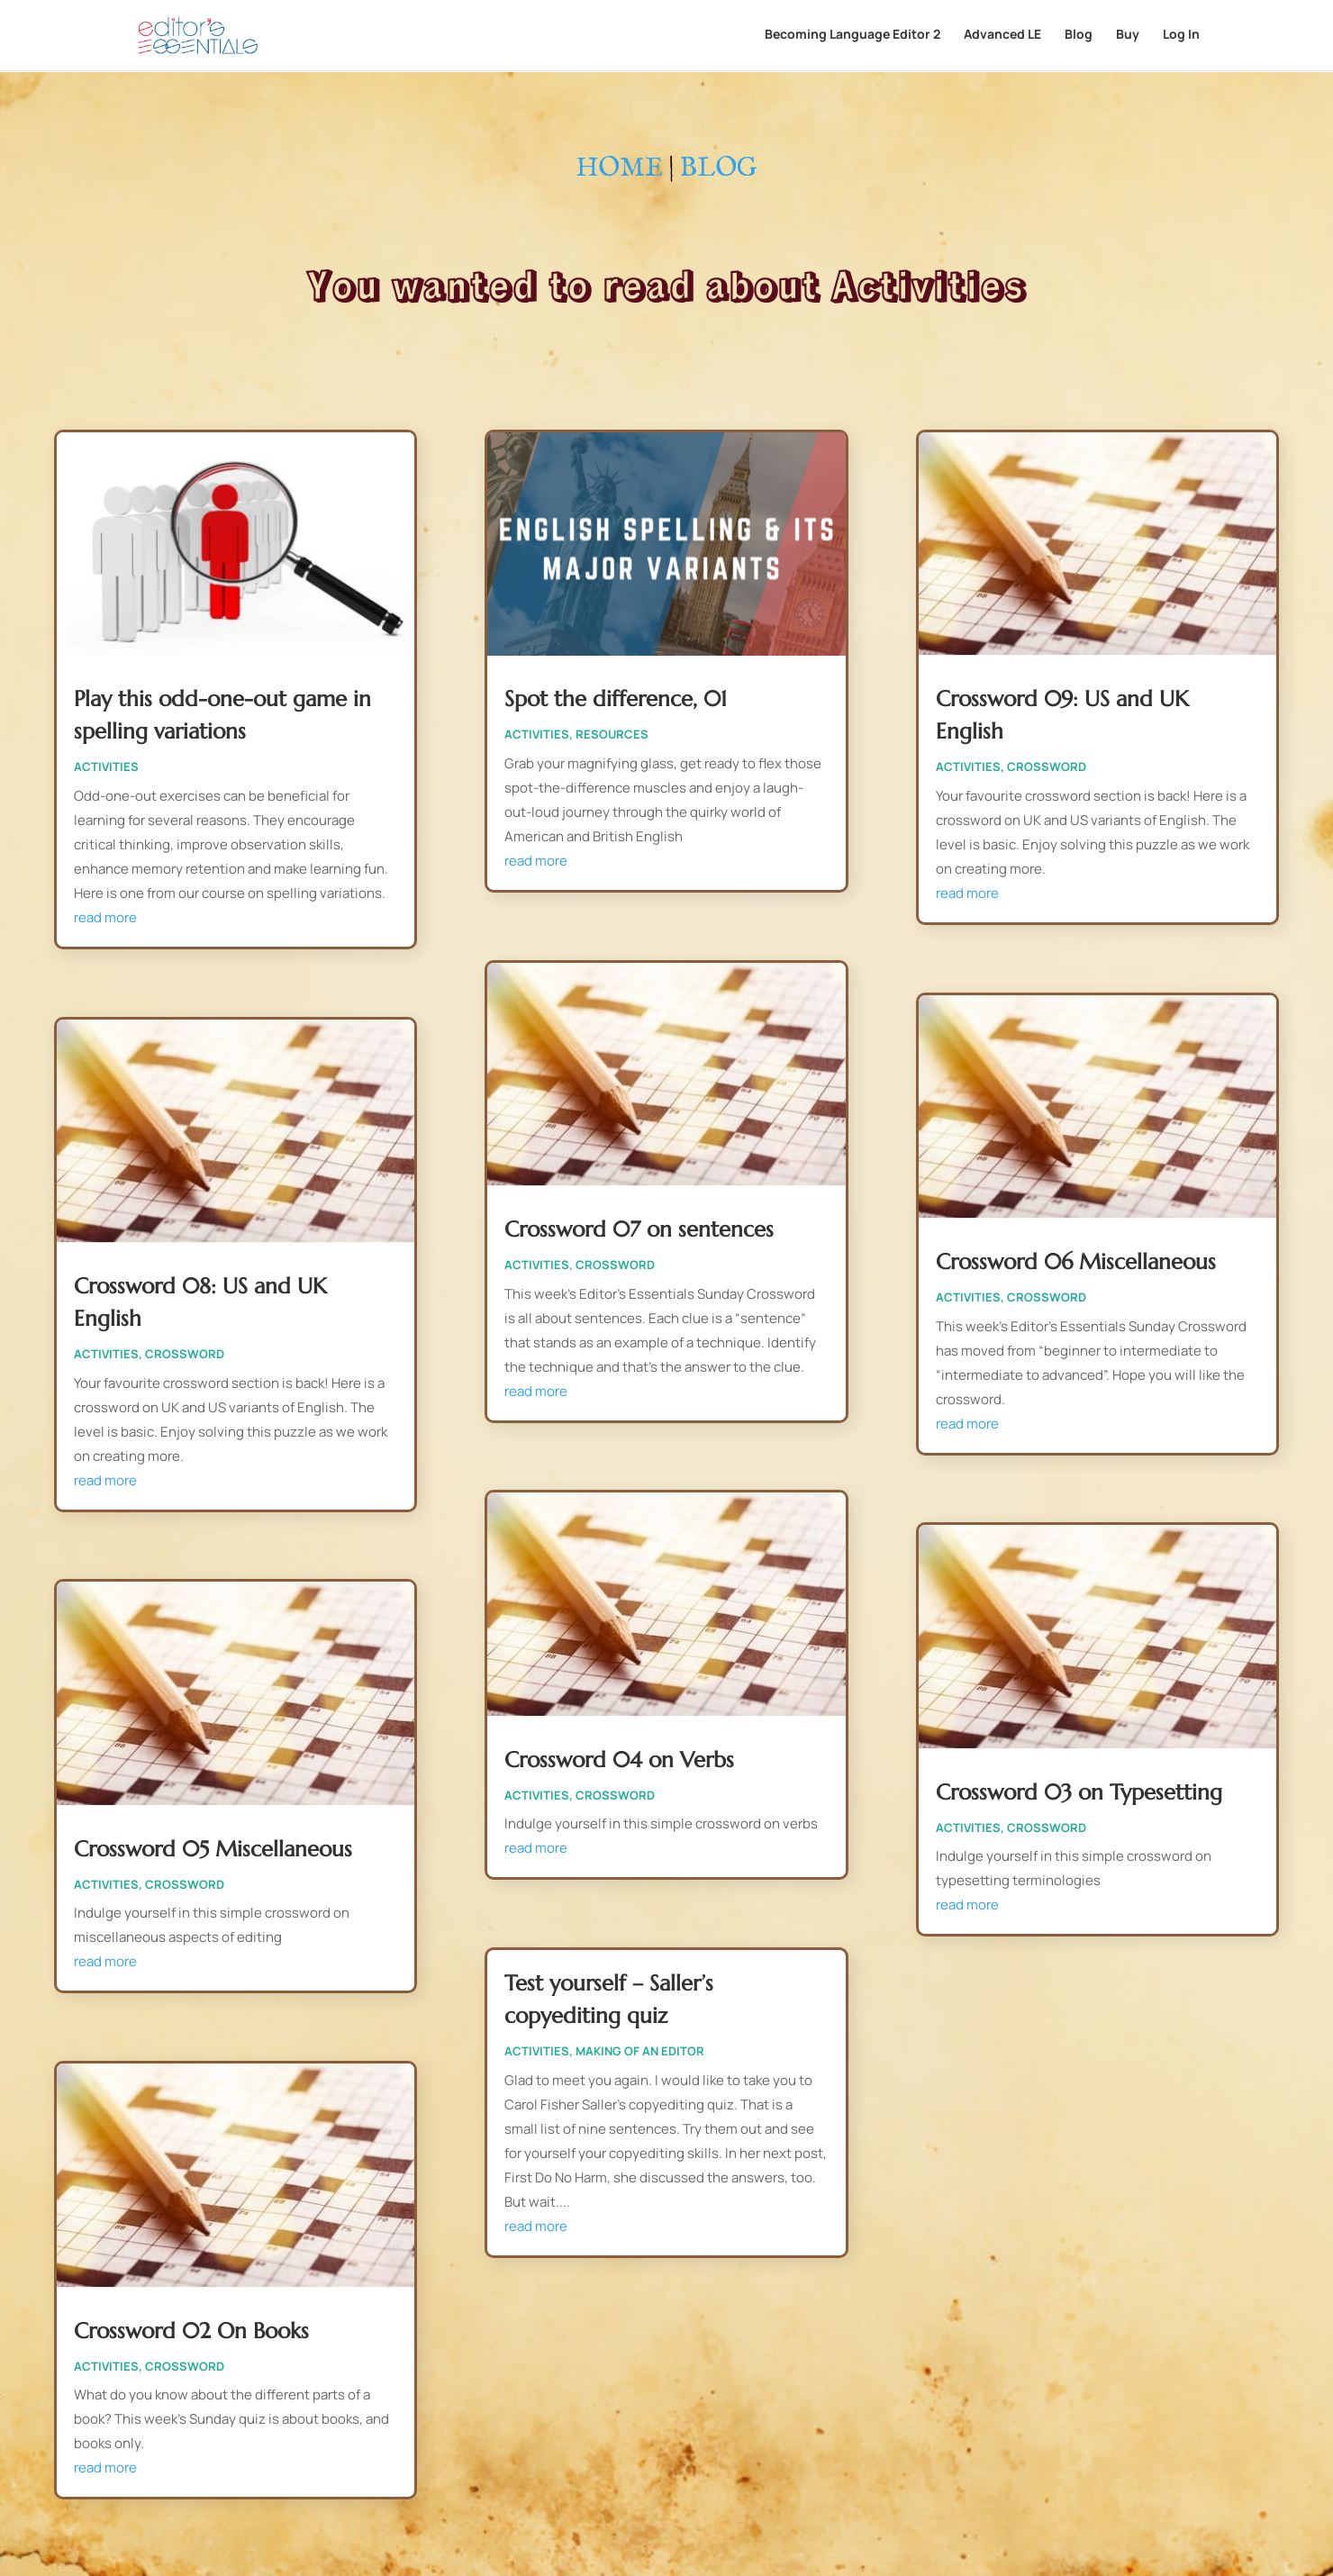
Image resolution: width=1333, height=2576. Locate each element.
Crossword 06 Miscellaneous (1076, 1261)
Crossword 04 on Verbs (619, 1759)
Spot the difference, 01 (615, 698)
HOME (619, 169)
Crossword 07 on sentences (639, 1229)
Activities (106, 766)
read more (105, 917)
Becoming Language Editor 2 (852, 37)
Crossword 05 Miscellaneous (213, 1849)
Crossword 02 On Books (191, 2331)
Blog (1079, 37)
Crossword (184, 1354)
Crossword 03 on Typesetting (1079, 1792)
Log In (1181, 37)
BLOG (718, 169)
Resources (612, 734)
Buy (1127, 37)
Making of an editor (640, 2051)
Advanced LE (1002, 37)
